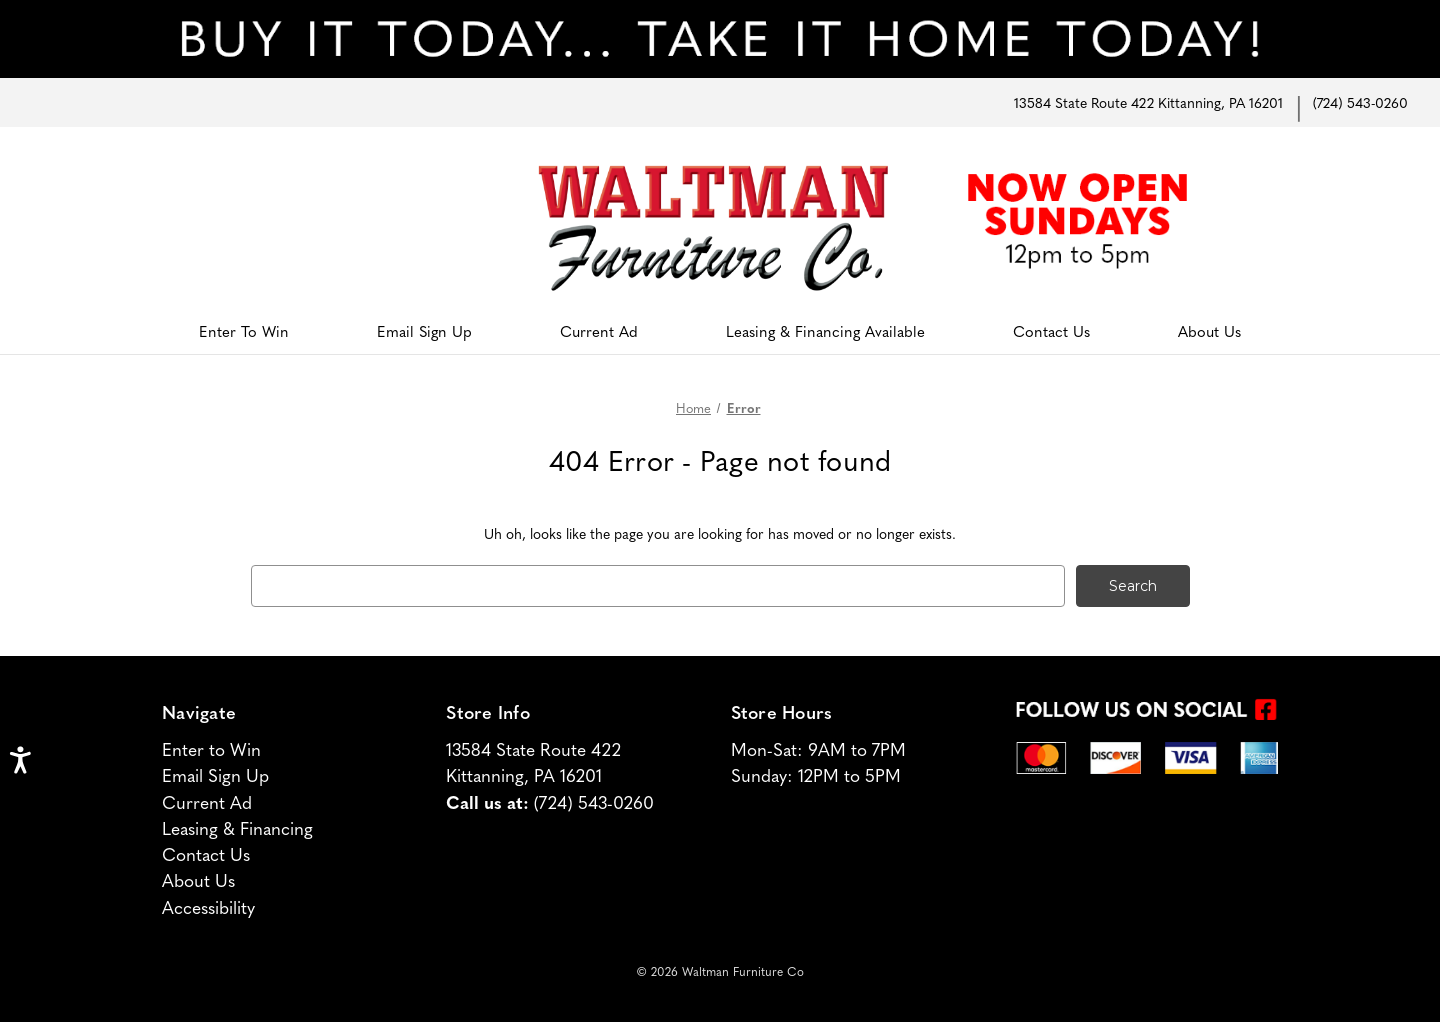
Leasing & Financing (237, 827)
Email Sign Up (424, 330)
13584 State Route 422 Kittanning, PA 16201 (1148, 102)
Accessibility (208, 906)
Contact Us (1051, 330)
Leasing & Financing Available (825, 330)
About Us (1209, 330)
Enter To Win (244, 330)
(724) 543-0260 (1360, 102)
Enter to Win (211, 748)
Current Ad (599, 330)
